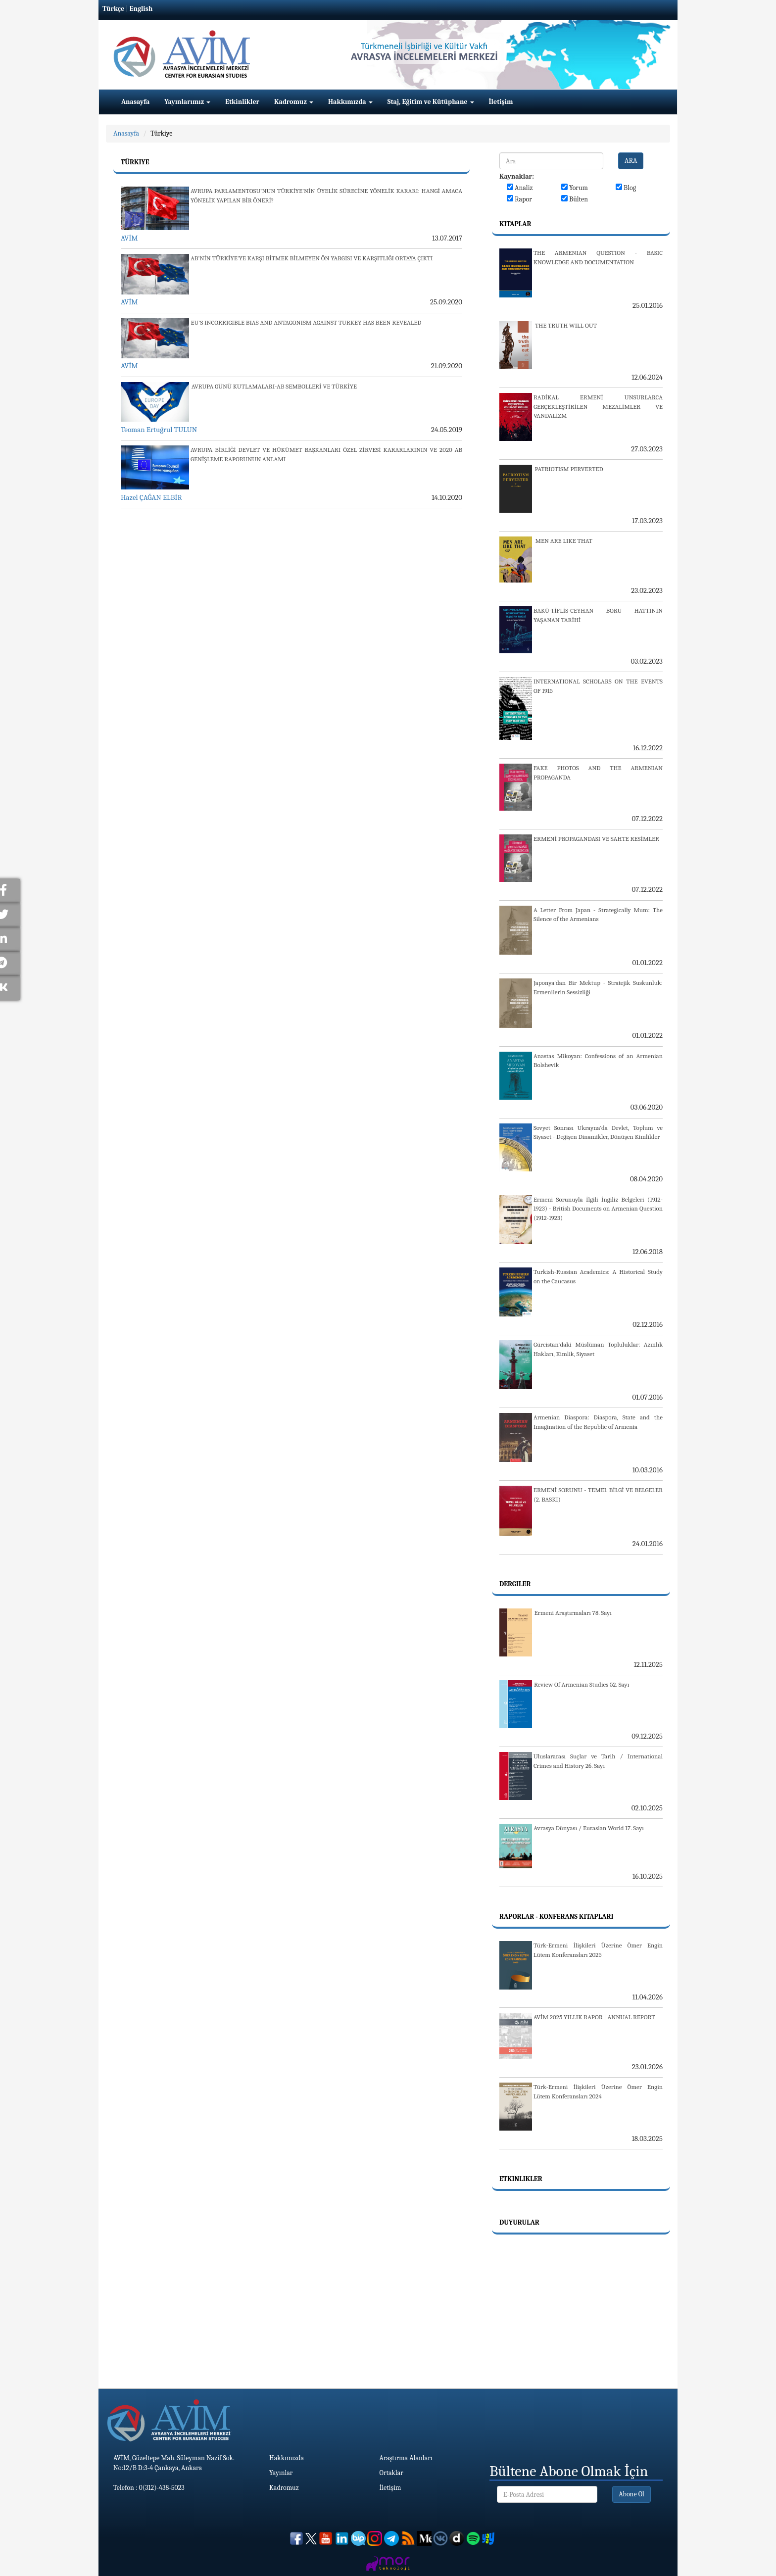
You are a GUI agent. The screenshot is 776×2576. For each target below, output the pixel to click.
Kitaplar (515, 224)
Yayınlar (280, 2473)
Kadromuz (293, 101)
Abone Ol (631, 2494)
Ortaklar (391, 2473)
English (141, 8)
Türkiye (161, 133)
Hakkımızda (350, 101)
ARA (631, 160)
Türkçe (113, 8)
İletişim (501, 101)
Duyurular (519, 2222)
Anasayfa (135, 101)
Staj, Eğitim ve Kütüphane (431, 101)
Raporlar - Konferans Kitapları (556, 1916)
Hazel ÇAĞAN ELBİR (151, 497)
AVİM (129, 238)
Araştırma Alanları (406, 2458)
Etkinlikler (242, 101)
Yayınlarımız (187, 101)
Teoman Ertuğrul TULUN (159, 429)
